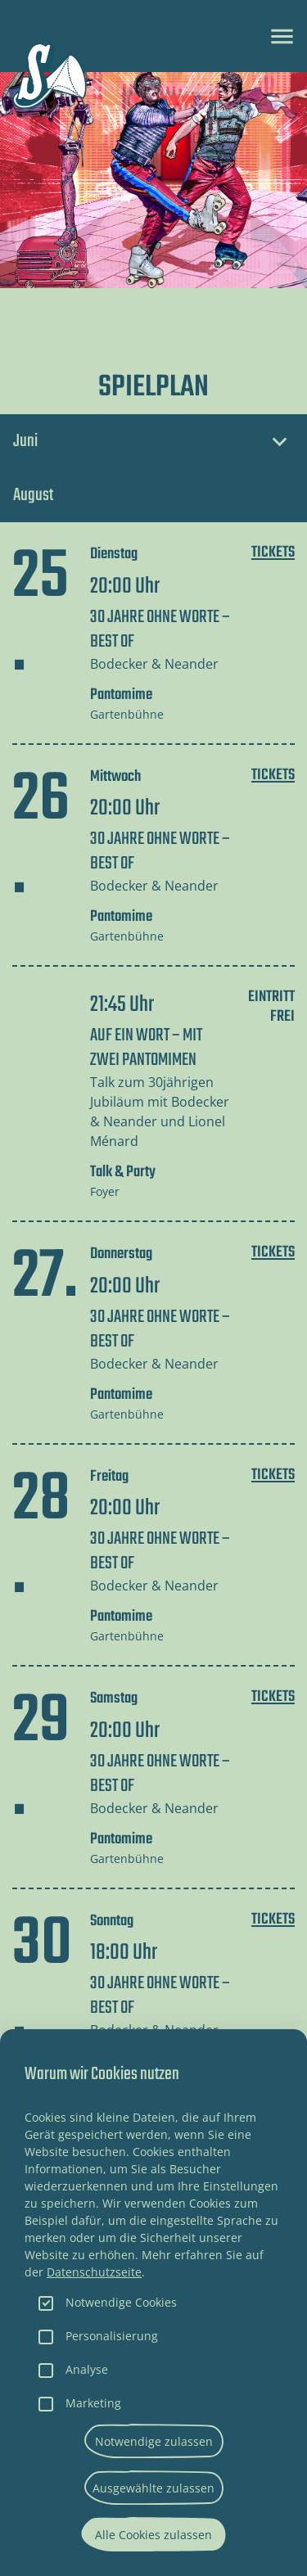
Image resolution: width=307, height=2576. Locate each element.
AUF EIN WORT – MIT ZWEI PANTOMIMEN (146, 1048)
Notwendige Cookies (121, 2302)
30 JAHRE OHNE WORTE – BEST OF (160, 629)
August (33, 495)
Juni (25, 441)
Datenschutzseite (94, 2272)
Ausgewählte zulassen (153, 2488)
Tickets (273, 552)
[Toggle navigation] (282, 36)
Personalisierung (111, 2336)
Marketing (93, 2403)
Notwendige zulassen (154, 2441)
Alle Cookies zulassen (153, 2534)
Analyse (86, 2369)
